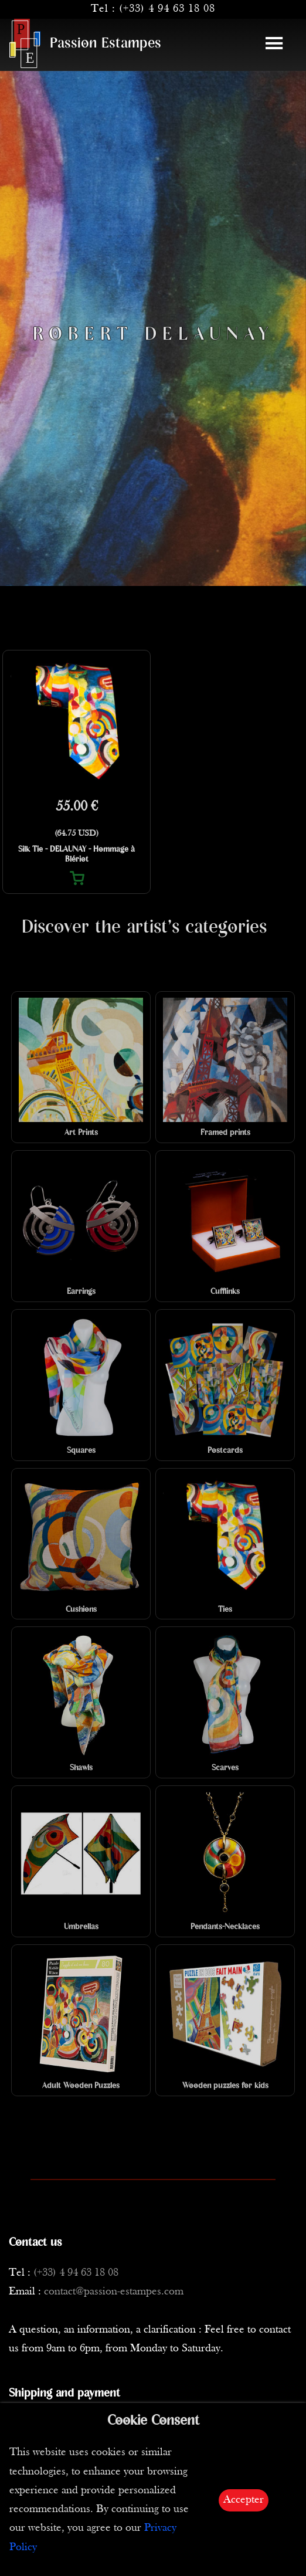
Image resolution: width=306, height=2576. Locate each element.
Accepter (243, 2500)
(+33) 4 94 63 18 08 (167, 9)
